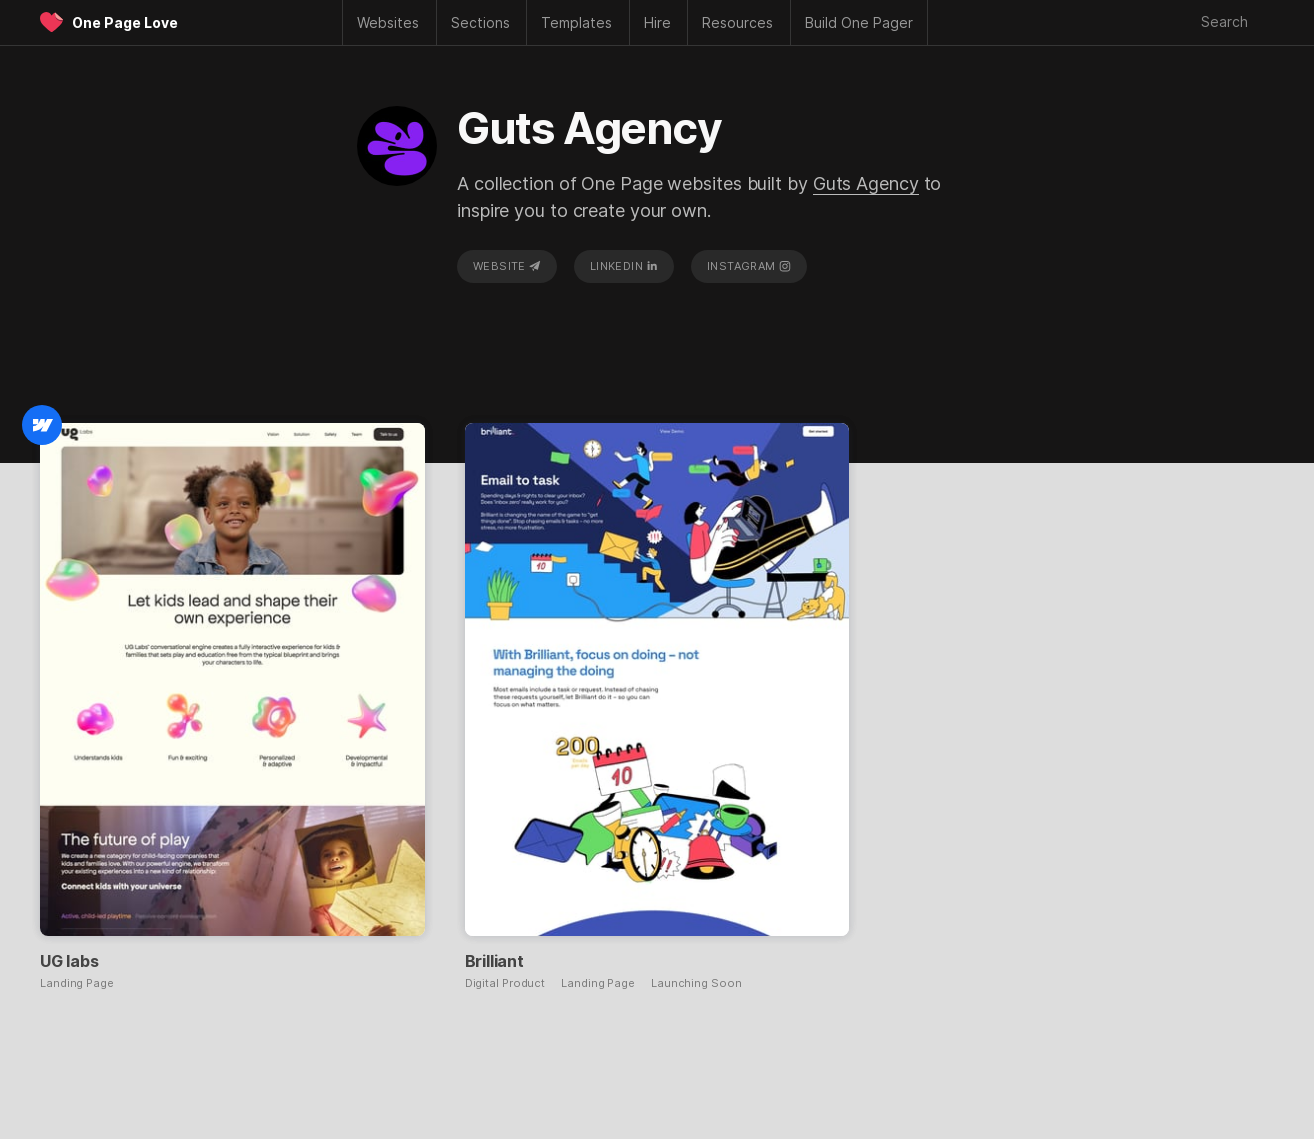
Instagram (749, 266)
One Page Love (125, 22)
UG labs (69, 961)
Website (507, 266)
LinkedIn (624, 266)
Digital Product (505, 983)
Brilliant (494, 961)
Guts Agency (866, 183)
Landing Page (77, 983)
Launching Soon (696, 983)
